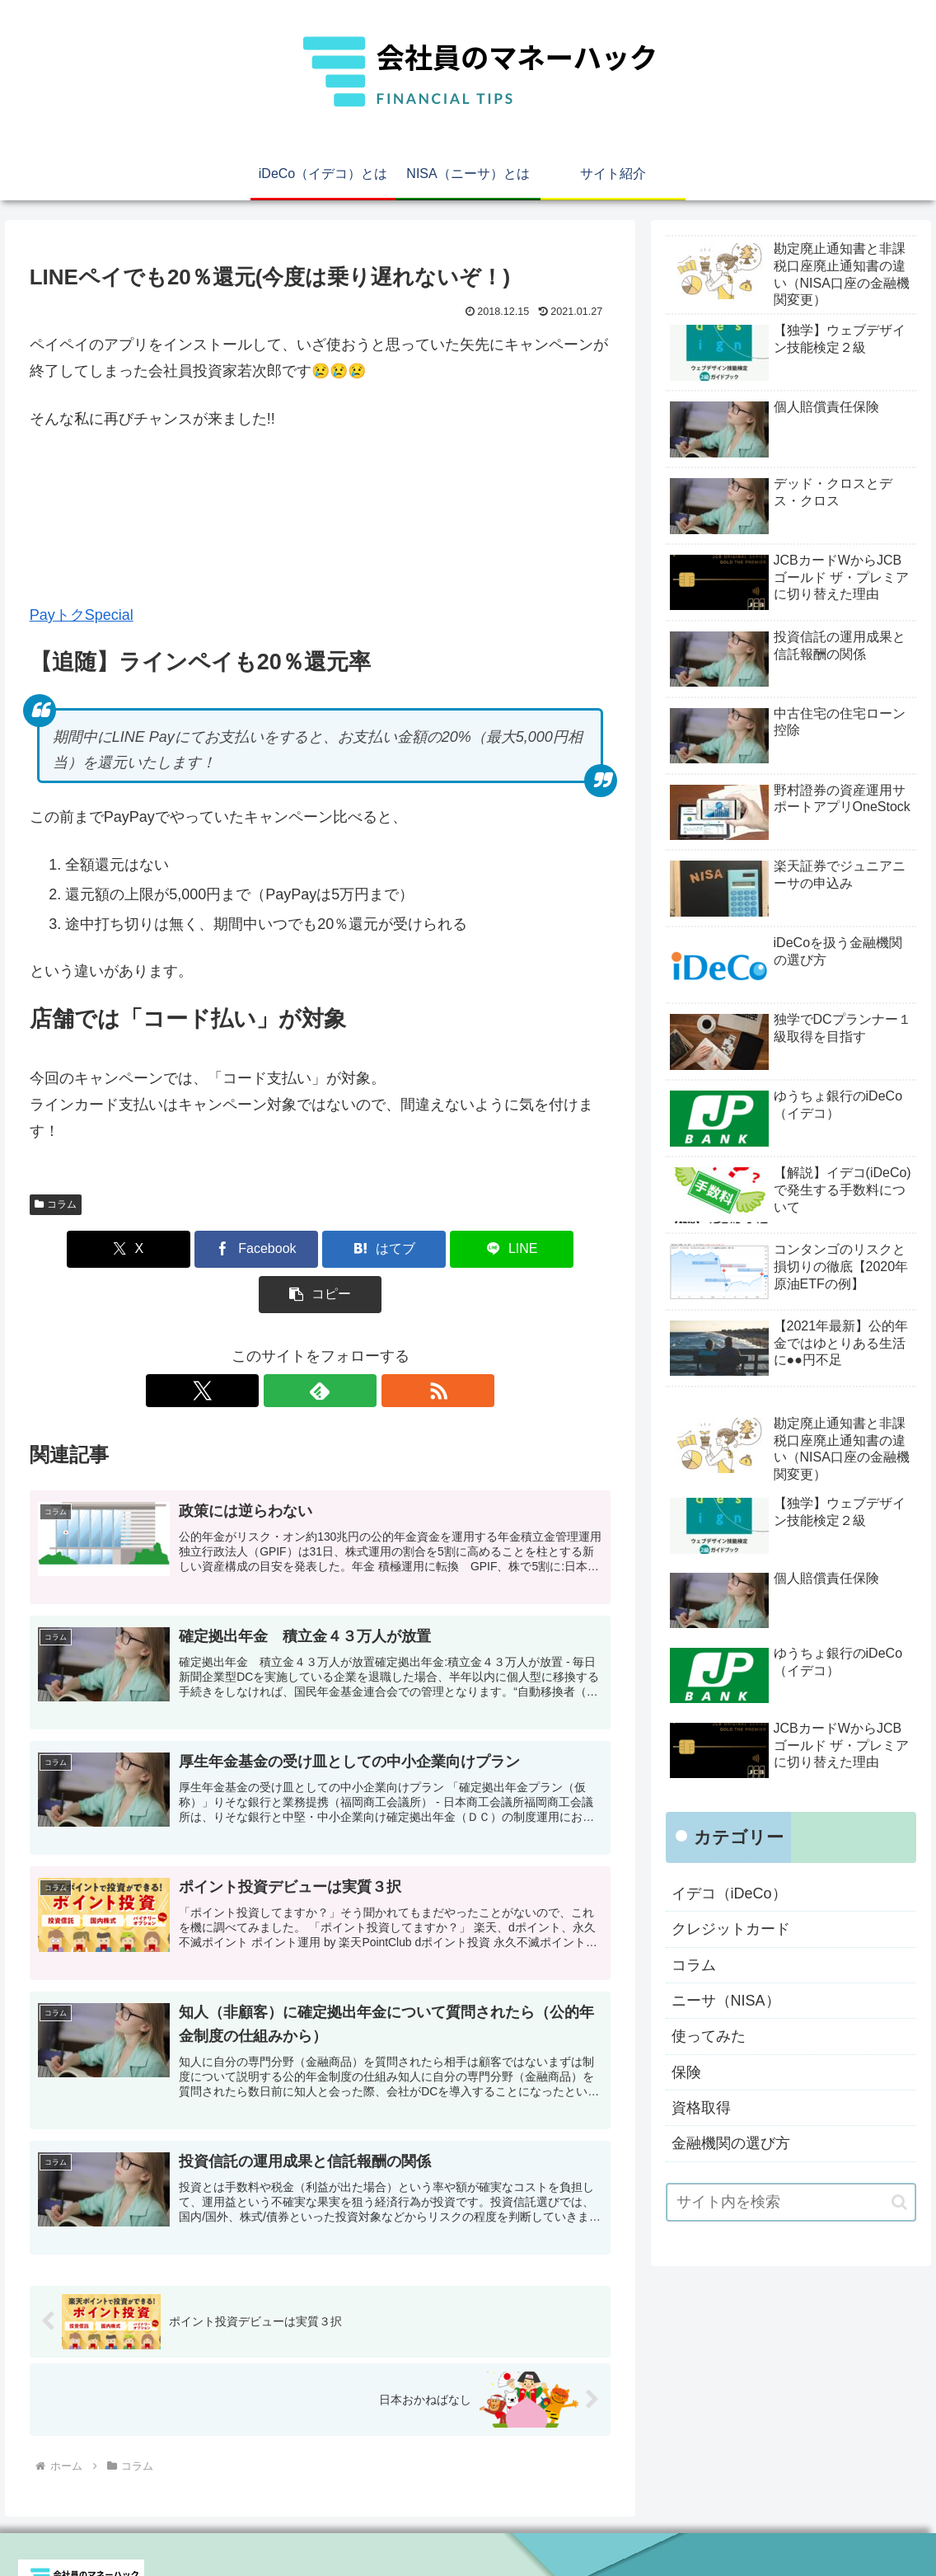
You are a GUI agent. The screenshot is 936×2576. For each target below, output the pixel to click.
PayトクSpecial (81, 615)
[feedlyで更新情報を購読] (320, 1345)
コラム (56, 1204)
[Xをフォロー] (282, 1345)
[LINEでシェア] (418, 1249)
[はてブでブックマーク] (320, 1249)
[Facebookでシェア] (222, 1249)
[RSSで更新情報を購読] (358, 1345)
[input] (791, 2202)
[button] (515, 1249)
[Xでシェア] (124, 1249)
